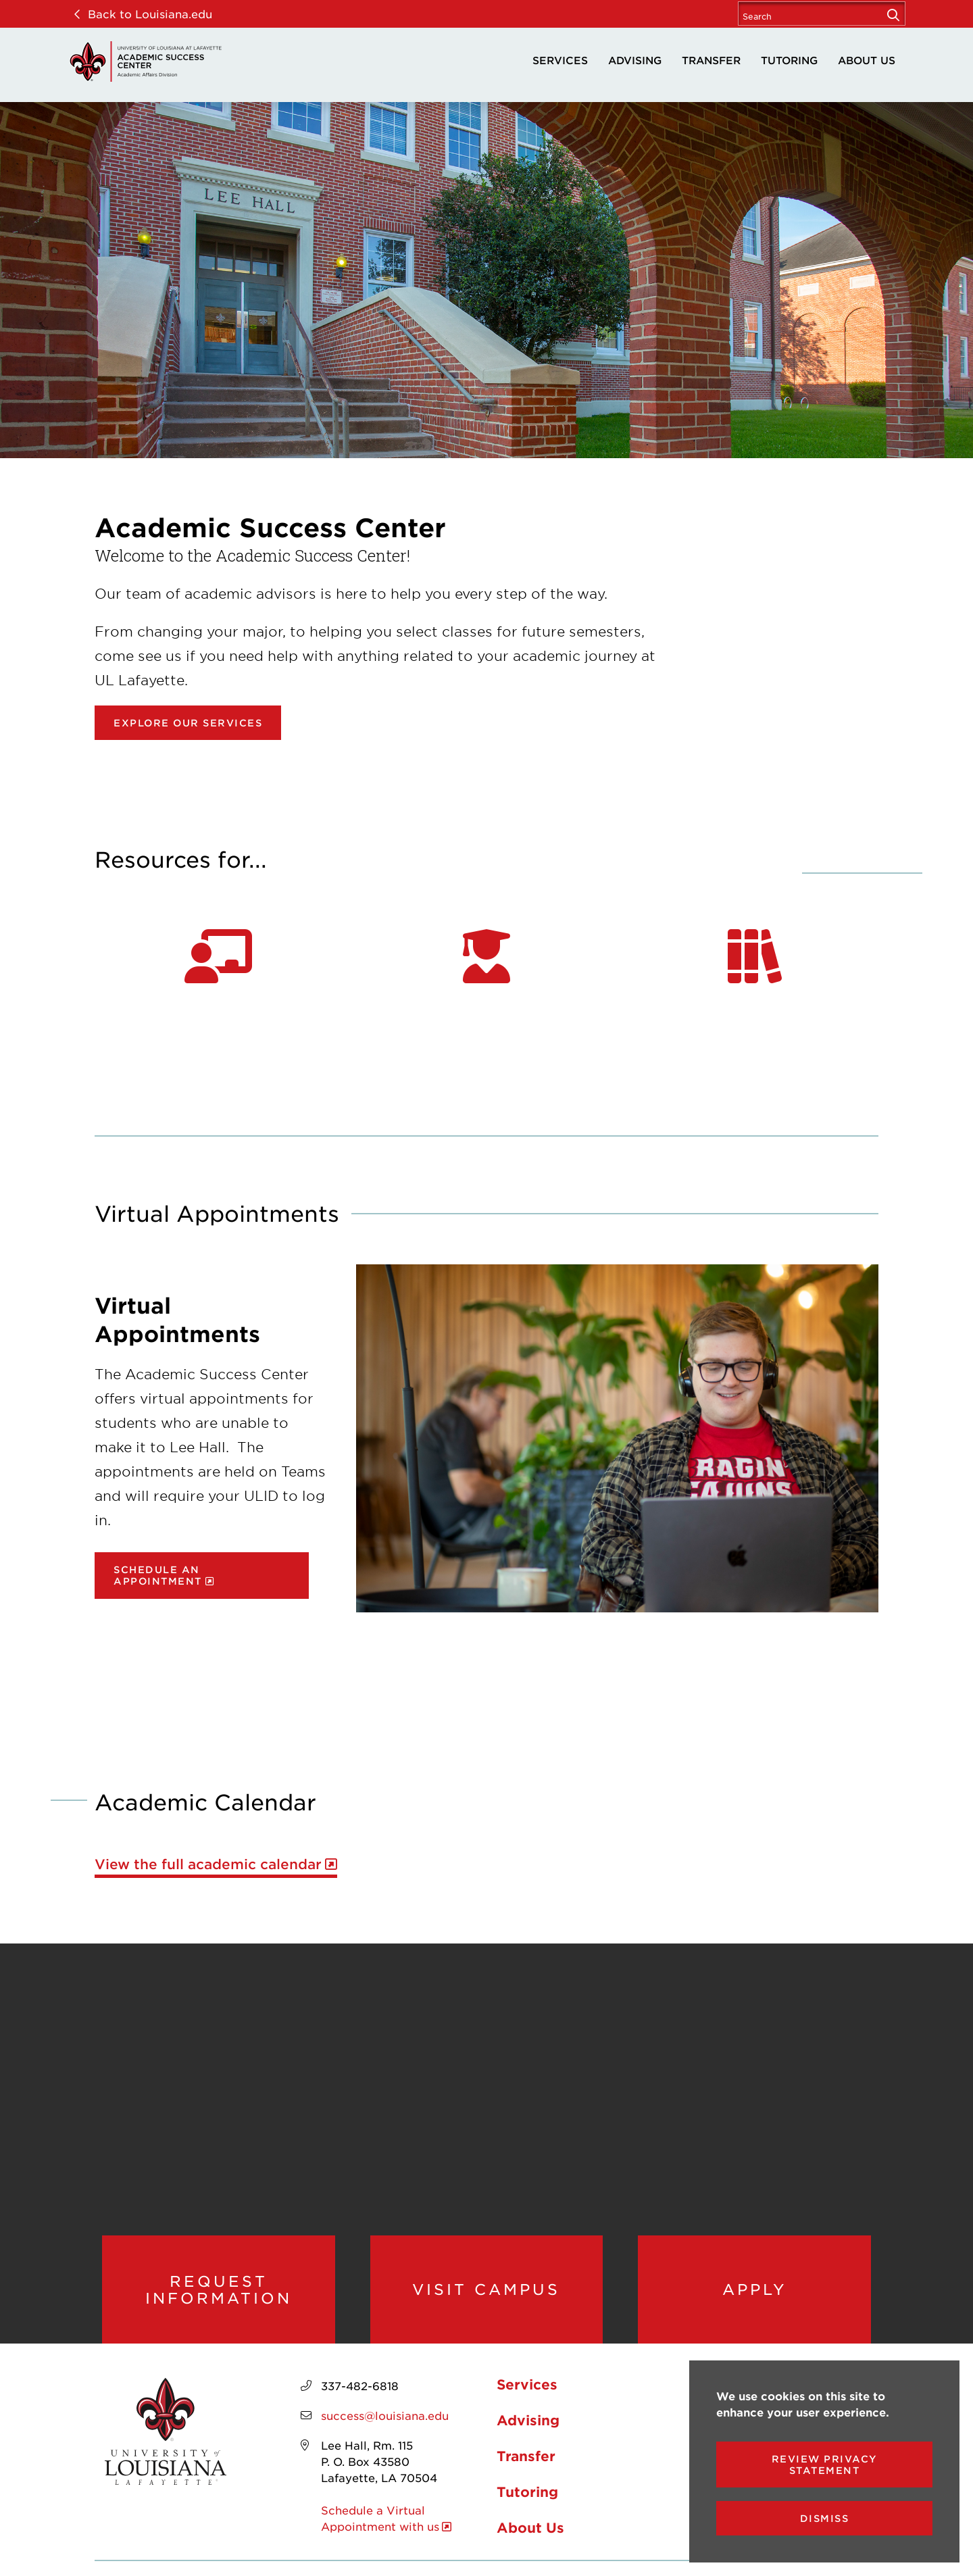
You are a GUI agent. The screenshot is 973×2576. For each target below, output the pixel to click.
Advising (635, 59)
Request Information (218, 2293)
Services (560, 59)
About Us (866, 59)
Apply (754, 2294)
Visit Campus (486, 2294)
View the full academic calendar (208, 1864)
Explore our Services (188, 722)
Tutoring (789, 59)
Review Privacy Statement (825, 2464)
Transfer (711, 59)
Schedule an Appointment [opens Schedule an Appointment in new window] (158, 1575)
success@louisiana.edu (385, 2424)
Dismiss (824, 2518)
